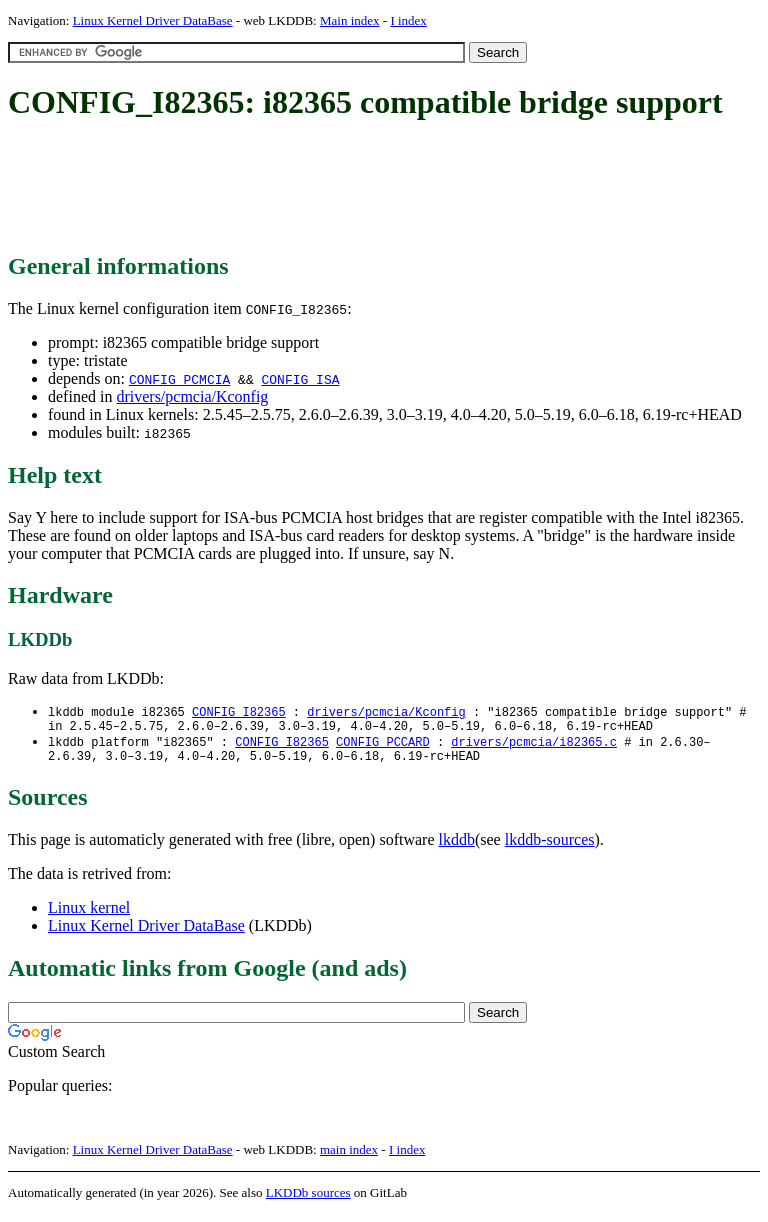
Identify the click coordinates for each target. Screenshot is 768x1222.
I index (408, 20)
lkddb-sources (550, 847)
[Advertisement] (372, 188)
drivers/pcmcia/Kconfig (192, 396)
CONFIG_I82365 (239, 712)
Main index (350, 20)
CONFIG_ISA (300, 379)
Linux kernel (89, 915)
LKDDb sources (308, 1200)
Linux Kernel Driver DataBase (153, 20)
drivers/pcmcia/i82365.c (534, 746)
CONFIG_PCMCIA (179, 379)
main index (349, 1157)
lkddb (457, 847)
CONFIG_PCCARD (383, 746)
